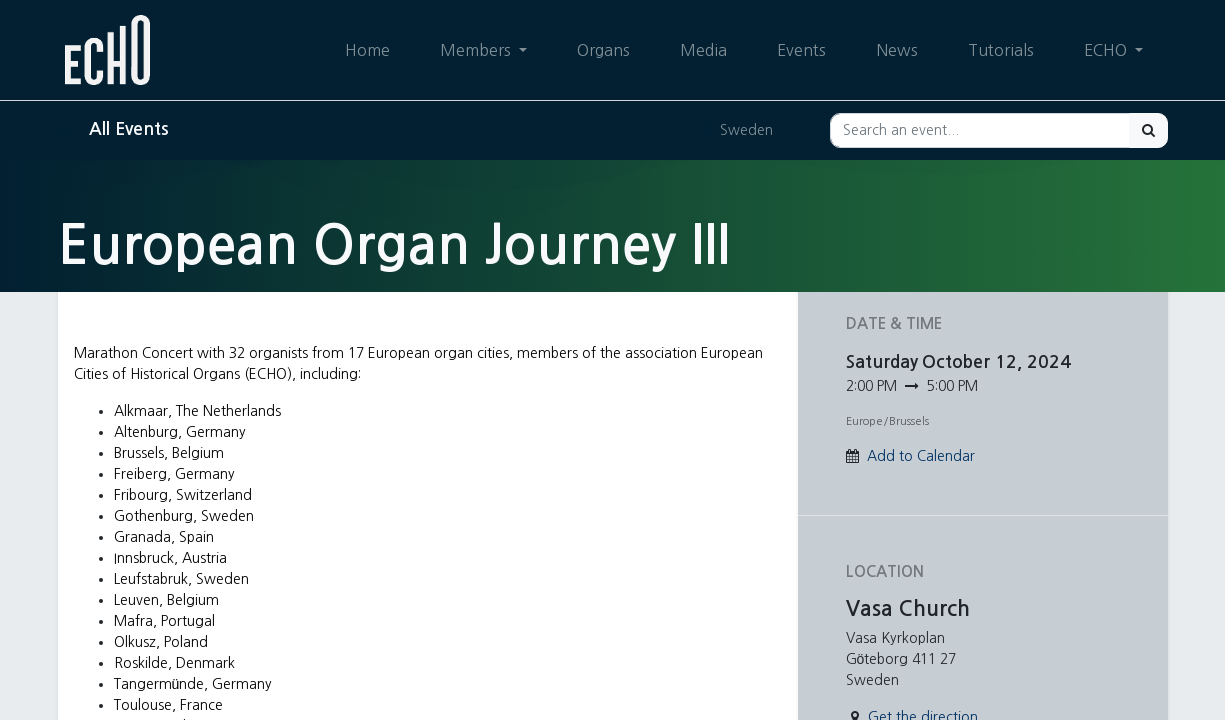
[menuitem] (366, 50)
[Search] (1148, 130)
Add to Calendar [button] (921, 456)
